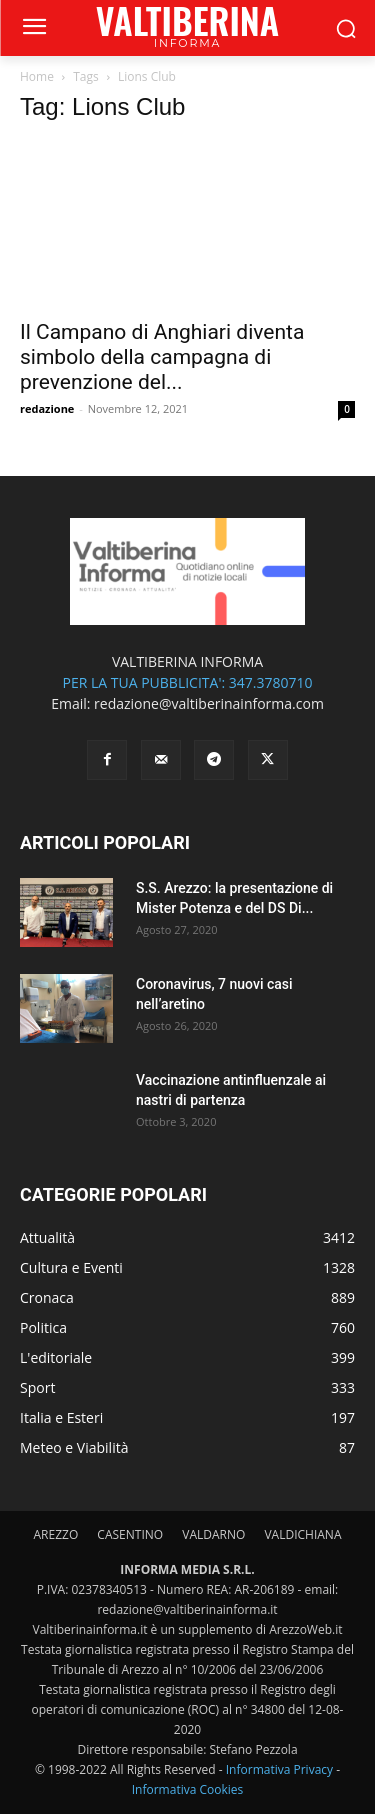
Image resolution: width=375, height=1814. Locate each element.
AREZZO (56, 1534)
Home (37, 76)
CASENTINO (130, 1534)
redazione (47, 408)
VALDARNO (213, 1534)
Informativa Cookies (188, 1789)
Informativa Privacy (279, 1769)
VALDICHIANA (302, 1534)
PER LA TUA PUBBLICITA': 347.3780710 (187, 682)
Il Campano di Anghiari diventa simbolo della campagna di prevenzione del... (162, 357)
